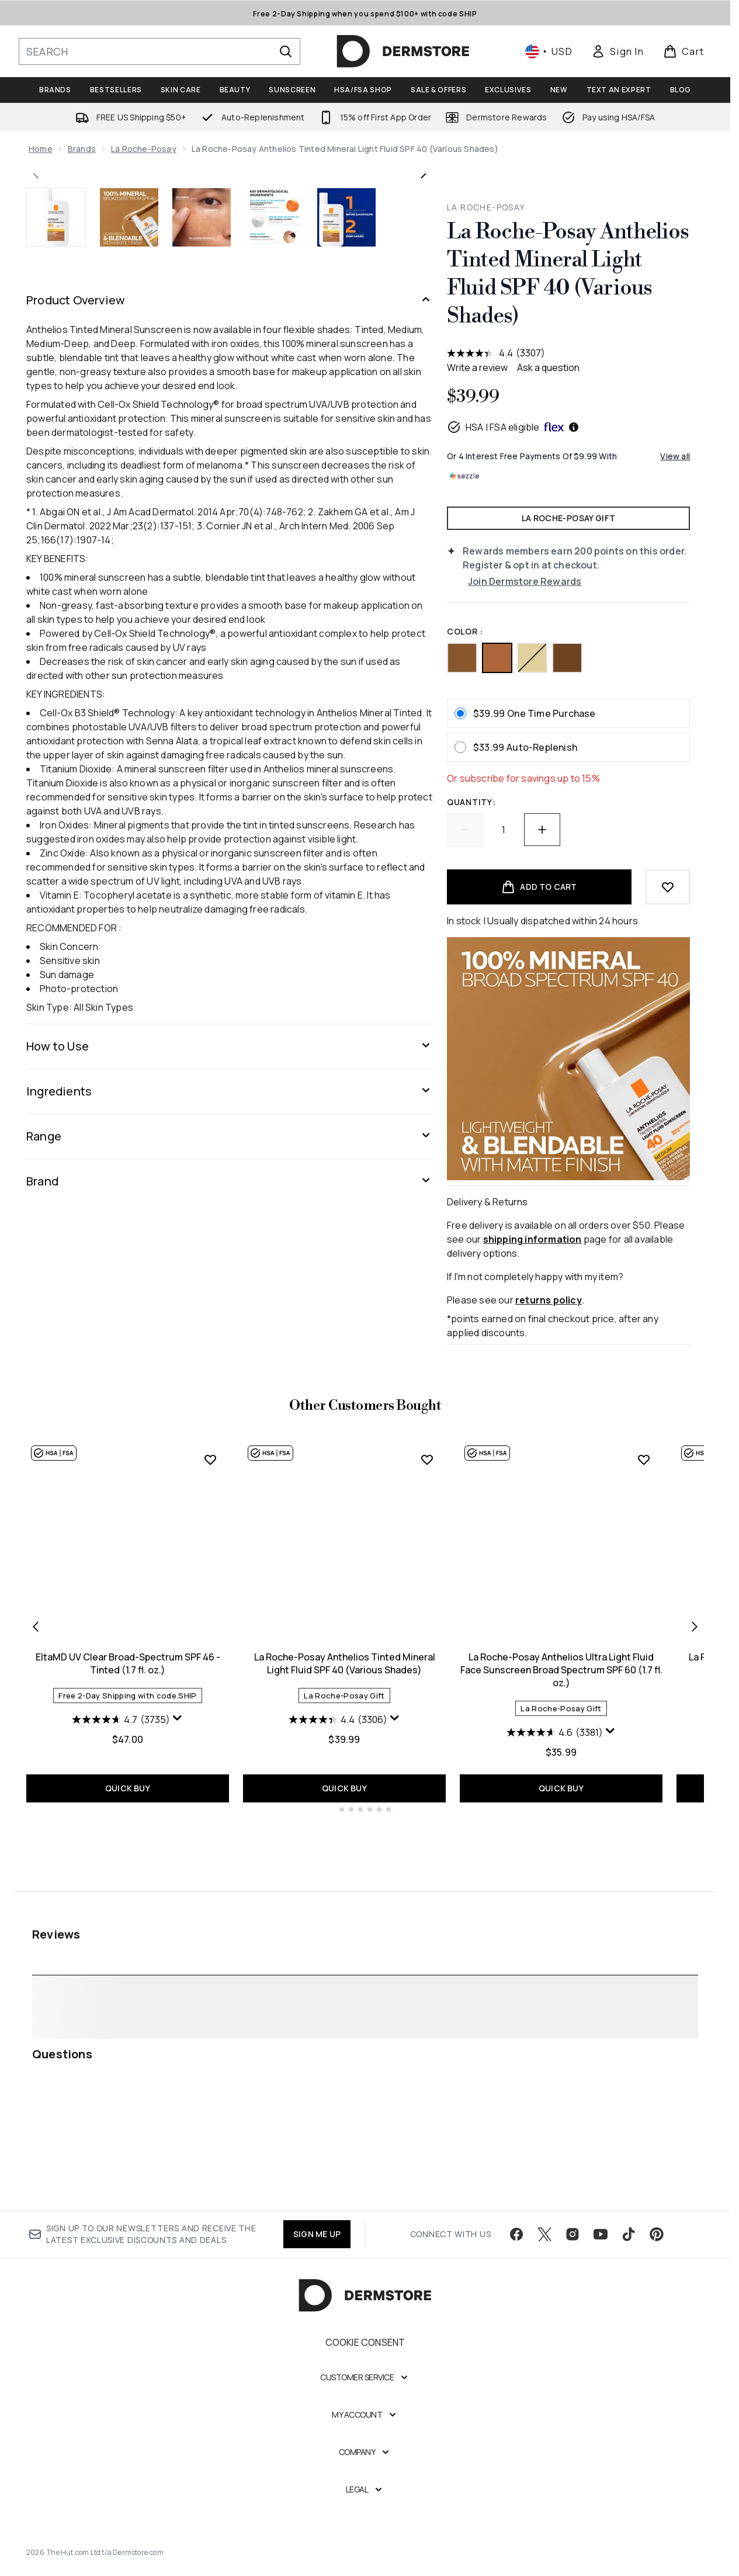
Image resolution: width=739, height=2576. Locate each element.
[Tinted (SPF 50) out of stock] (532, 658)
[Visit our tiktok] (629, 2249)
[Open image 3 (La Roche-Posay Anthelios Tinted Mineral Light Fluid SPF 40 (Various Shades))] (201, 624)
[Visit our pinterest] (657, 2249)
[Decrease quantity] (465, 829)
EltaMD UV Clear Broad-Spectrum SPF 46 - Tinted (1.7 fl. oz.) (128, 1928)
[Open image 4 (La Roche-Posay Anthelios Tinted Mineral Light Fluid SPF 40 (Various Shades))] (274, 624)
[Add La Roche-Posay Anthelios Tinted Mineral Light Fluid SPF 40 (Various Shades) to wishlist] (427, 1725)
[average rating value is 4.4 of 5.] (481, 352)
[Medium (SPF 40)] (497, 658)
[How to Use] (229, 1453)
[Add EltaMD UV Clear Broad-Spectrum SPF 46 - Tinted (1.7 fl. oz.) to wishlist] (210, 1725)
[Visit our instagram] (572, 2249)
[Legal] (365, 2504)
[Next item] (694, 1891)
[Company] (365, 2466)
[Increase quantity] (542, 829)
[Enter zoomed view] (409, 554)
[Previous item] (35, 1891)
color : (465, 631)
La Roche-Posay (143, 148)
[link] (617, 51)
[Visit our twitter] (544, 2249)
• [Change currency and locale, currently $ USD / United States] (549, 51)
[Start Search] (286, 51)
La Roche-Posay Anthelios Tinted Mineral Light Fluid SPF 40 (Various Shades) (344, 1928)
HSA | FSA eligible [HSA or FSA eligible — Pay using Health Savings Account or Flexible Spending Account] (513, 427)
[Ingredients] (229, 1498)
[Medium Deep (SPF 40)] (462, 658)
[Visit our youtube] (601, 2249)
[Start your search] (159, 51)
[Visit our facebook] (516, 2249)
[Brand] (229, 1588)
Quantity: (471, 801)
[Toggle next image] (423, 376)
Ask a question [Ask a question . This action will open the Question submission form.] (548, 367)
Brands (82, 148)
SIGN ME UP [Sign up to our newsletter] (317, 2248)
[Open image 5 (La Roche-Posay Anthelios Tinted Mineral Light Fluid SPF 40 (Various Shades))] (346, 624)
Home (41, 148)
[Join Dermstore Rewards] (579, 581)
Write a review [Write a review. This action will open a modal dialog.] (477, 367)
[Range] (229, 1543)
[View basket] (684, 51)
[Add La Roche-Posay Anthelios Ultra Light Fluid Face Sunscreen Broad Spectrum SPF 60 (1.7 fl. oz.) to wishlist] (644, 1725)
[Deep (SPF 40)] (567, 658)
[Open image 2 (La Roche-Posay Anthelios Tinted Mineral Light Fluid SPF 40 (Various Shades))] (129, 624)
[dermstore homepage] (403, 51)
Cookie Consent (365, 2356)
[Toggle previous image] (35, 376)
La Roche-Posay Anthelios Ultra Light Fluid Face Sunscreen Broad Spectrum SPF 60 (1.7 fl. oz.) (561, 1935)
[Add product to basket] (539, 886)
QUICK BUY (127, 2051)
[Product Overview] (229, 707)
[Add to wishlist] (668, 886)
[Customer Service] (365, 2392)
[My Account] (365, 2429)
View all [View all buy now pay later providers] (675, 456)
